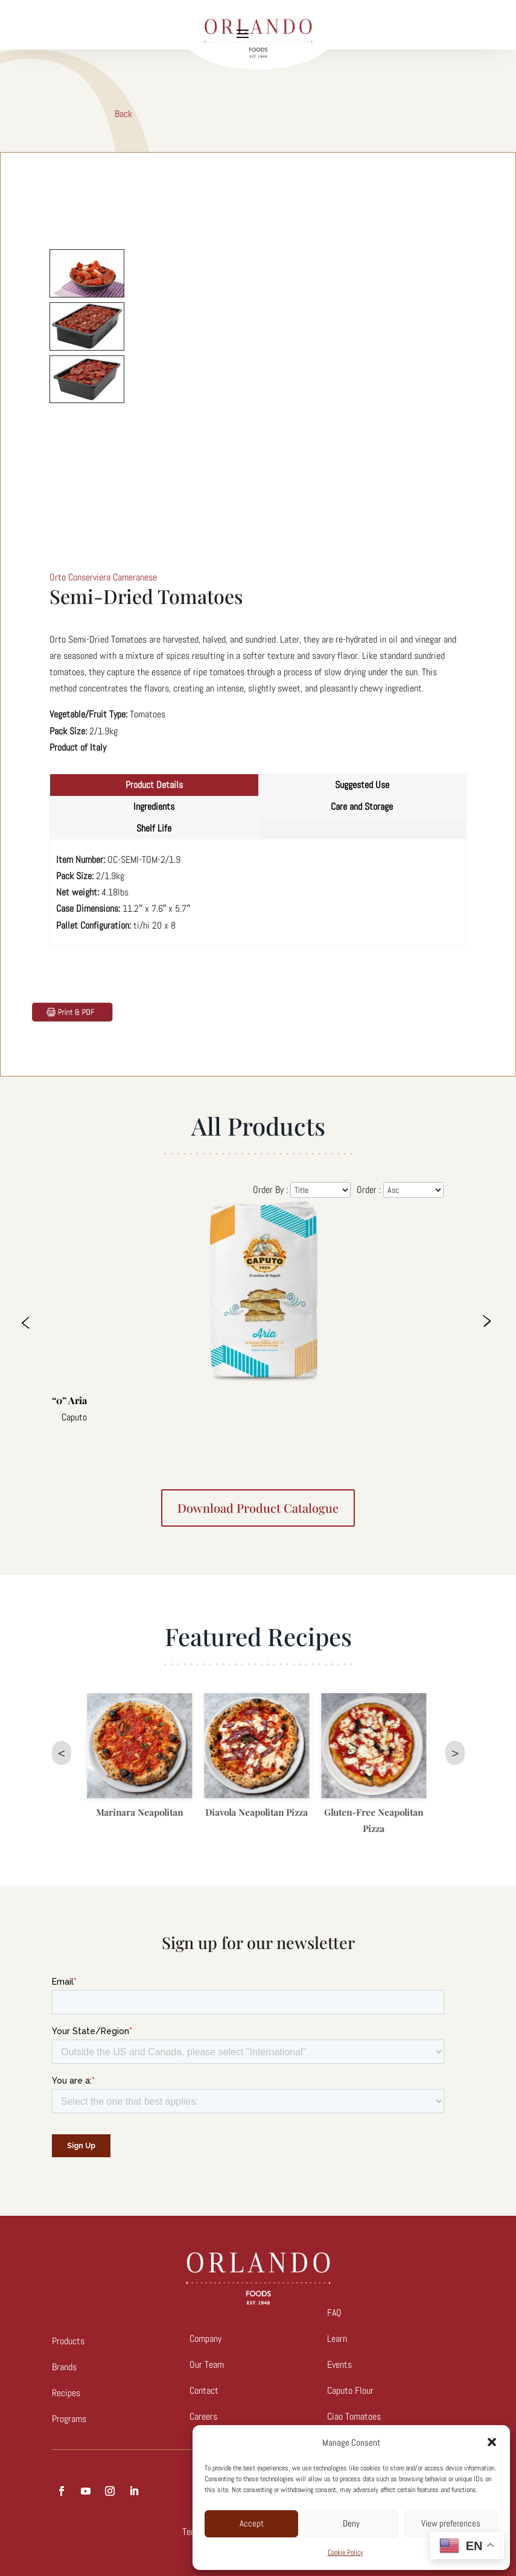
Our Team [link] (207, 2364)
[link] (72, 1011)
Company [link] (205, 2338)
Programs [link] (69, 2418)
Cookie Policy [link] (345, 2552)
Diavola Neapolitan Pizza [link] (259, 1812)
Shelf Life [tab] (153, 828)
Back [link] (123, 113)
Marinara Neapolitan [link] (141, 1812)
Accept (252, 2523)
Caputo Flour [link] (350, 2390)
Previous (34, 1322)
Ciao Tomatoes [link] (354, 2416)
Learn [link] (337, 2338)
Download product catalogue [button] (258, 1507)
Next (498, 1322)
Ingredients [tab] (153, 806)
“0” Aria (69, 1400)
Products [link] (68, 2341)
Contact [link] (204, 2390)
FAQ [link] (334, 2312)
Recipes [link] (66, 2393)
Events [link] (339, 2364)
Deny (351, 2523)
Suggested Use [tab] (362, 784)
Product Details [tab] (154, 784)
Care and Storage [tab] (362, 806)
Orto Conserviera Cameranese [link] (103, 577)
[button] (492, 2442)
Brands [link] (64, 2367)
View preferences (450, 2523)
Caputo (74, 1417)
